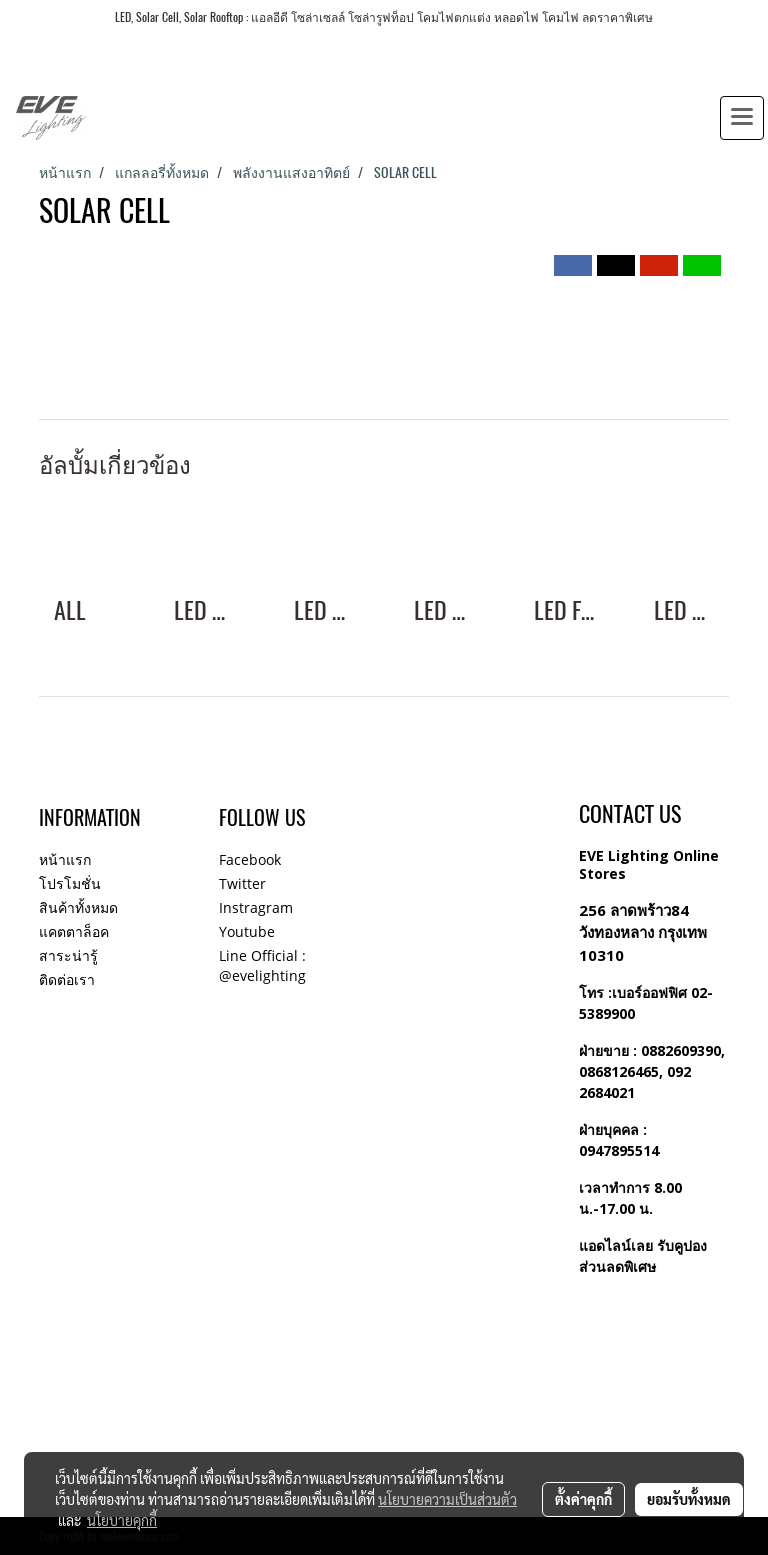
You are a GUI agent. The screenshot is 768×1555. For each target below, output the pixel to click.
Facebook (250, 859)
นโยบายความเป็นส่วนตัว (447, 1499)
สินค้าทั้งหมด (78, 907)
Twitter (242, 883)
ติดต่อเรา (67, 979)
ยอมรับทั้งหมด (689, 1499)
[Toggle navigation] (742, 118)
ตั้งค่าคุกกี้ (583, 1499)
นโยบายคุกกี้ (122, 1520)
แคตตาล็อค (74, 931)
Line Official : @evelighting (262, 965)
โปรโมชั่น (70, 883)
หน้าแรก (65, 859)
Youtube (247, 931)
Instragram (256, 907)
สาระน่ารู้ (68, 955)
